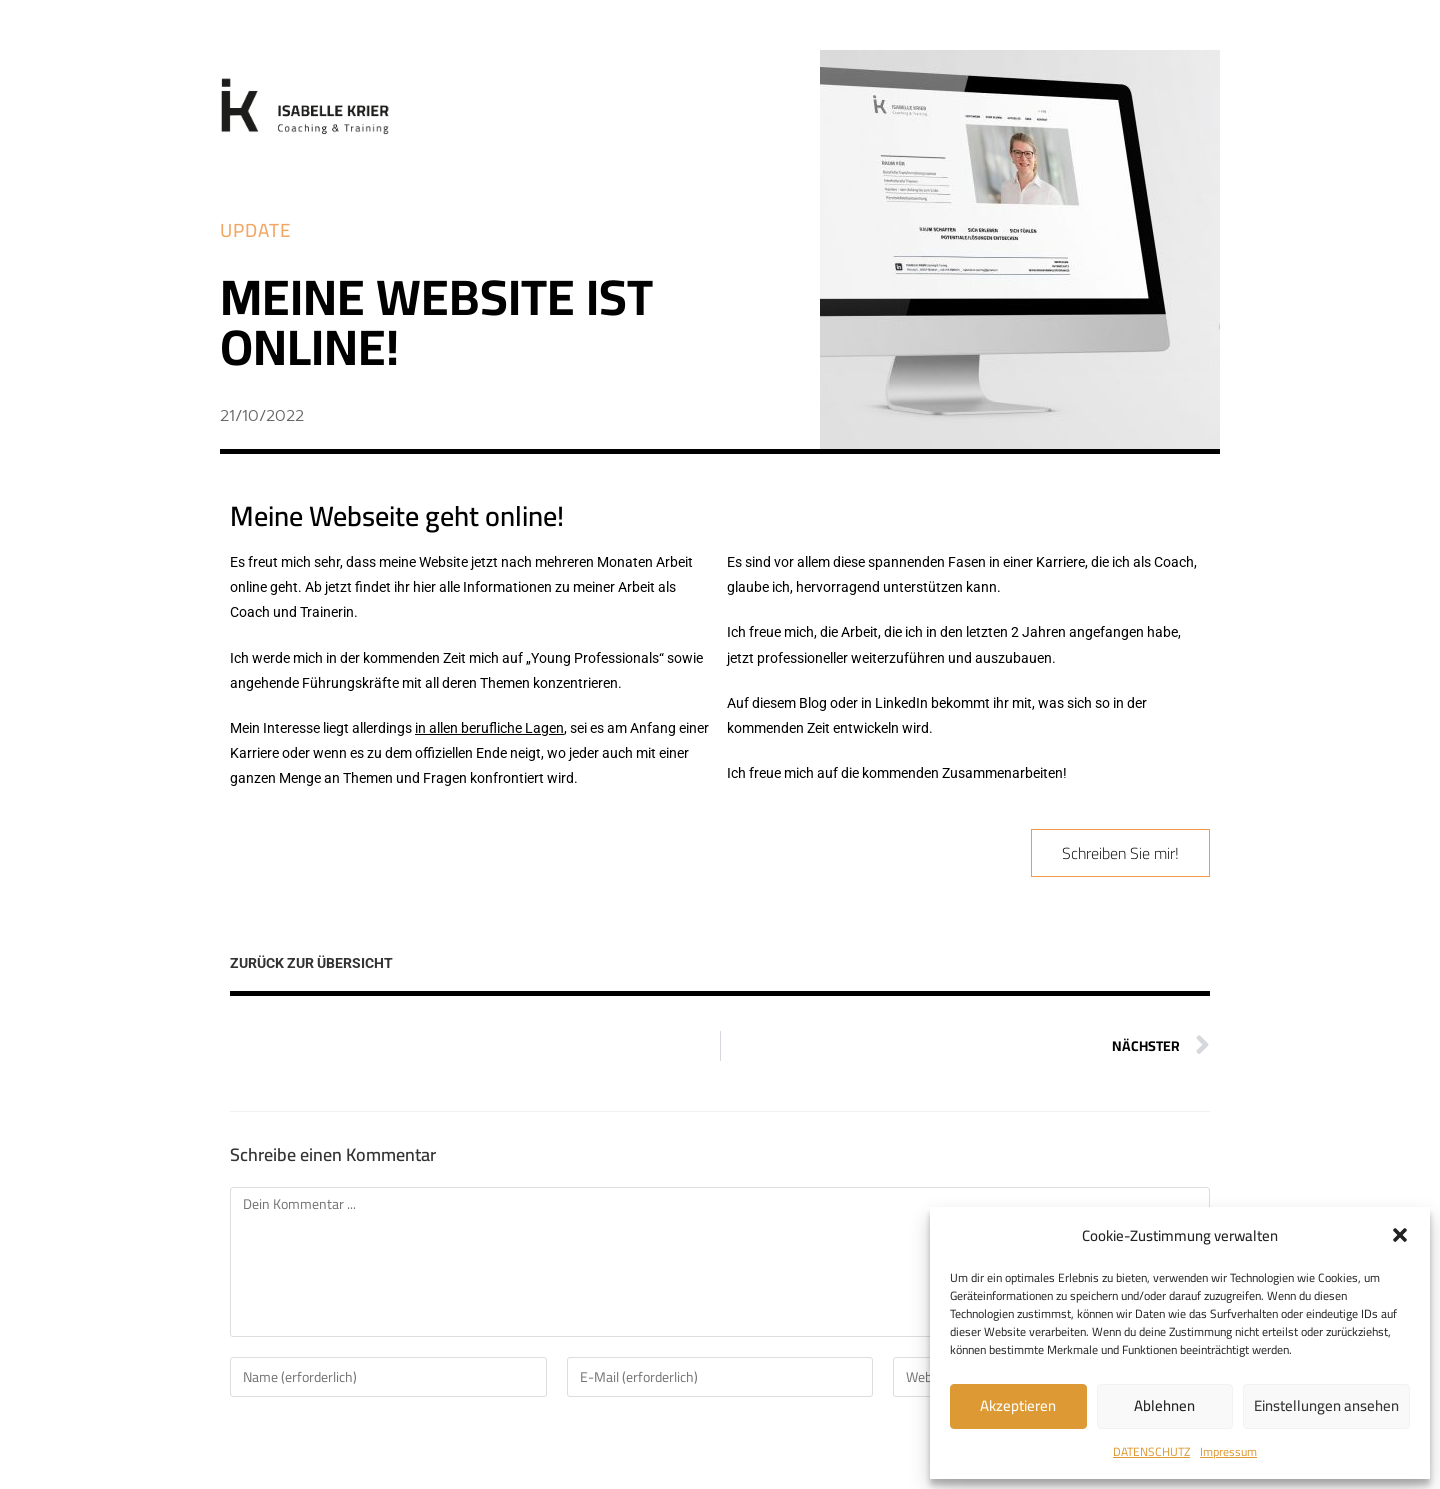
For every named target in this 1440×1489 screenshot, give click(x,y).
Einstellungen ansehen (1326, 1405)
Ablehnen (1164, 1405)
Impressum (1228, 1451)
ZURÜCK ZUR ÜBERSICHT (311, 963)
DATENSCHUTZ (1151, 1451)
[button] (1400, 1235)
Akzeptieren (1018, 1405)
